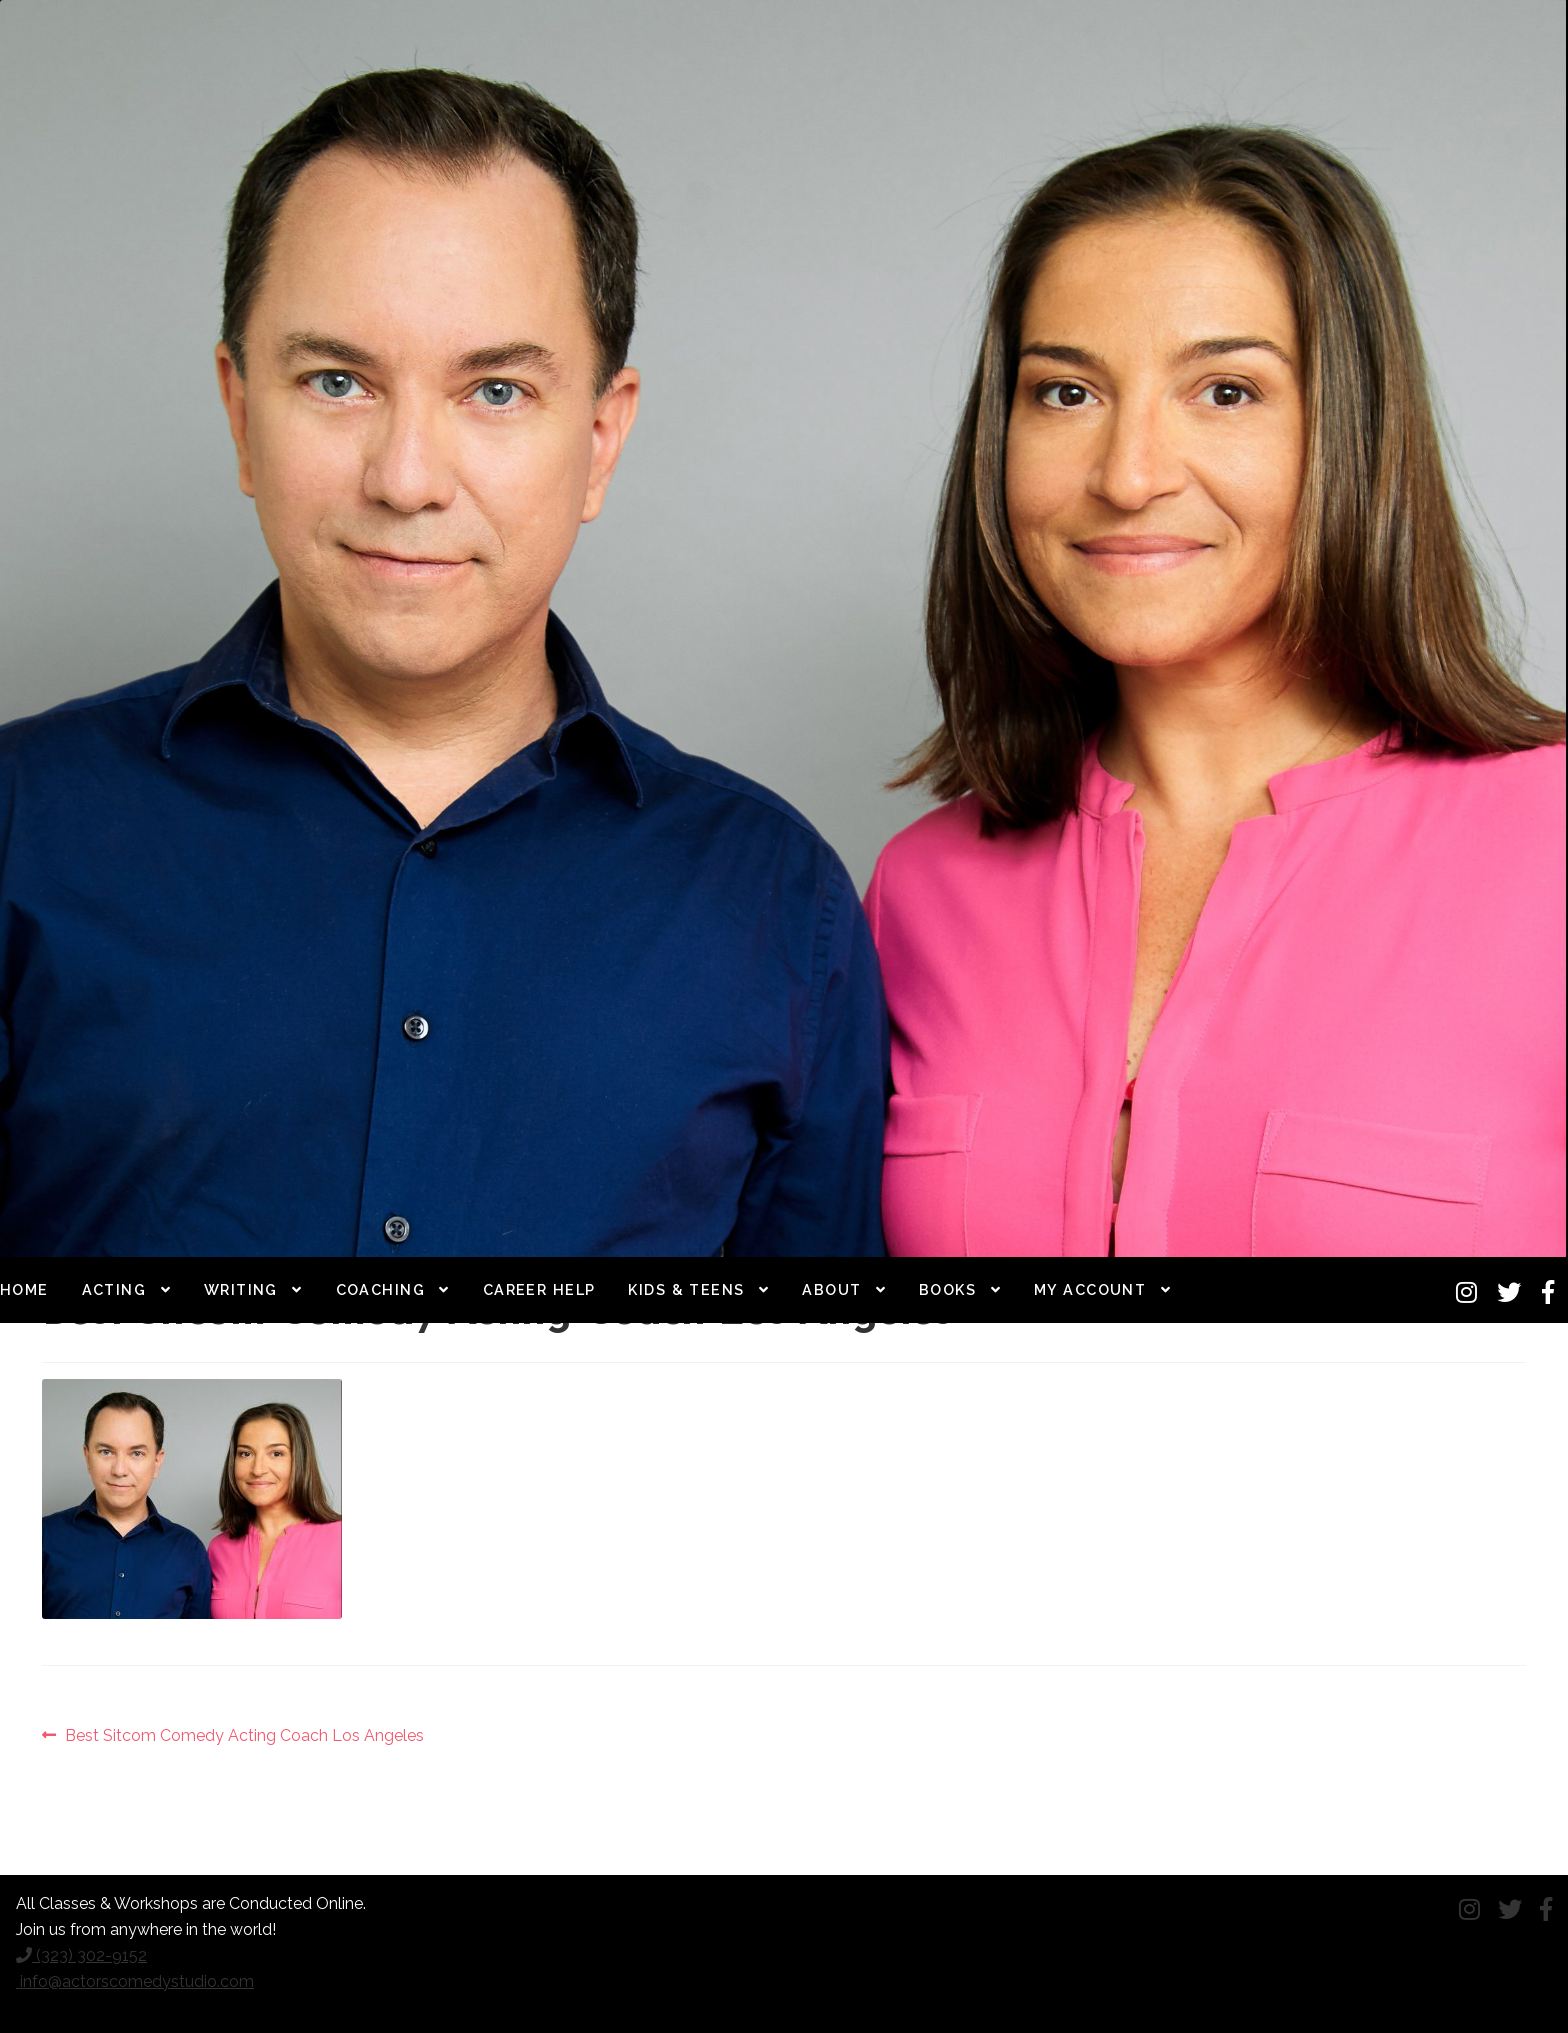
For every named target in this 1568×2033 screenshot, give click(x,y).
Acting (114, 1289)
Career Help (539, 1289)
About (831, 1289)
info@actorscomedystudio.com (135, 1981)
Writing (241, 1289)
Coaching (381, 1289)
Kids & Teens (686, 1289)
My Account (1090, 1289)
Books (947, 1289)
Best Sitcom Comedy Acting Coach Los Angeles (244, 1736)
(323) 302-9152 (81, 1955)
